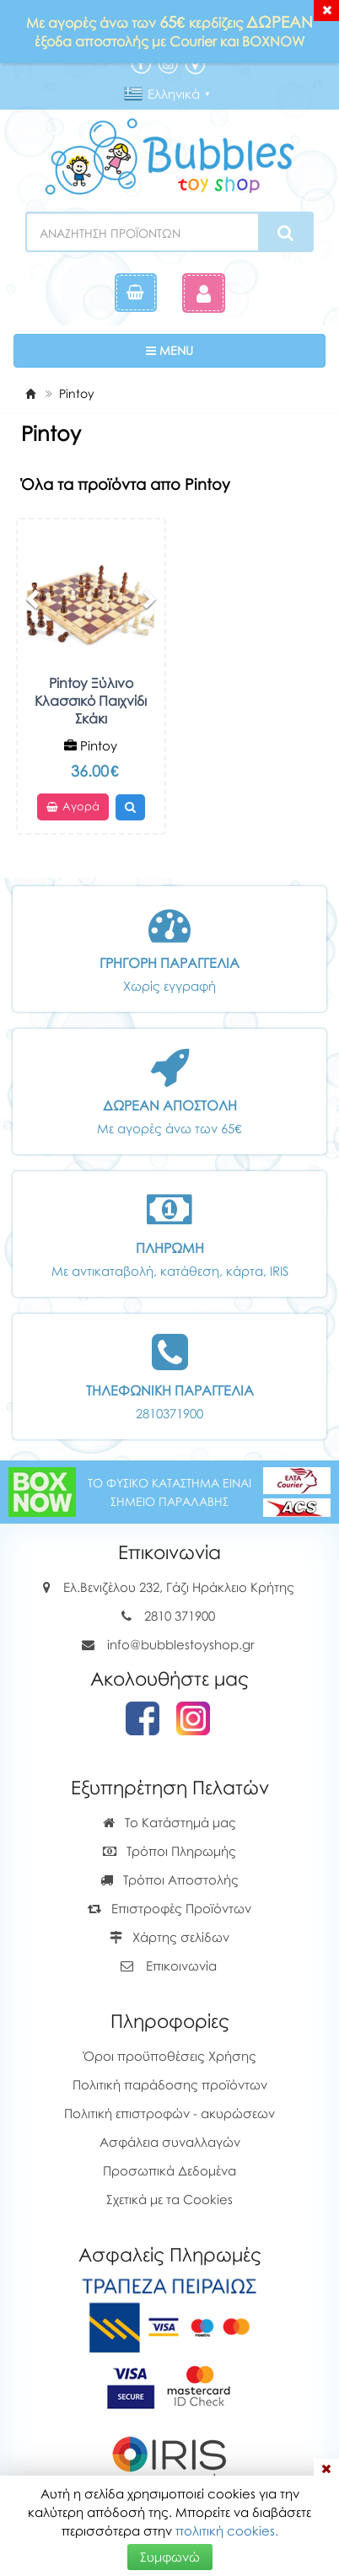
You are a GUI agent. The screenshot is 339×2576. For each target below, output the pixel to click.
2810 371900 (179, 1615)
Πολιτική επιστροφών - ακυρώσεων (169, 2113)
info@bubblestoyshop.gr (181, 1644)
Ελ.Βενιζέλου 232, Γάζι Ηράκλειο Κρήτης (178, 1587)
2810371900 (169, 1413)
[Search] (285, 232)
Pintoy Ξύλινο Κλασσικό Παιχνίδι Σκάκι (91, 701)
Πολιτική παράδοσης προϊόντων (170, 2084)
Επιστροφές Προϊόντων (169, 1908)
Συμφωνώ (170, 2556)
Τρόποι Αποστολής (169, 1879)
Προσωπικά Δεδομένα (169, 2170)
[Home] (30, 393)
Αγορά (73, 807)
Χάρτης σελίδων (169, 1936)
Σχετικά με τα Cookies (169, 2199)
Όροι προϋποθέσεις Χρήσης (169, 2055)
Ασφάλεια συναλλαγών (170, 2141)
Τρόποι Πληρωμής (169, 1850)
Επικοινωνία (181, 1965)
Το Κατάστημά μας (169, 1822)
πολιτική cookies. (226, 2530)
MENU (221, 349)
